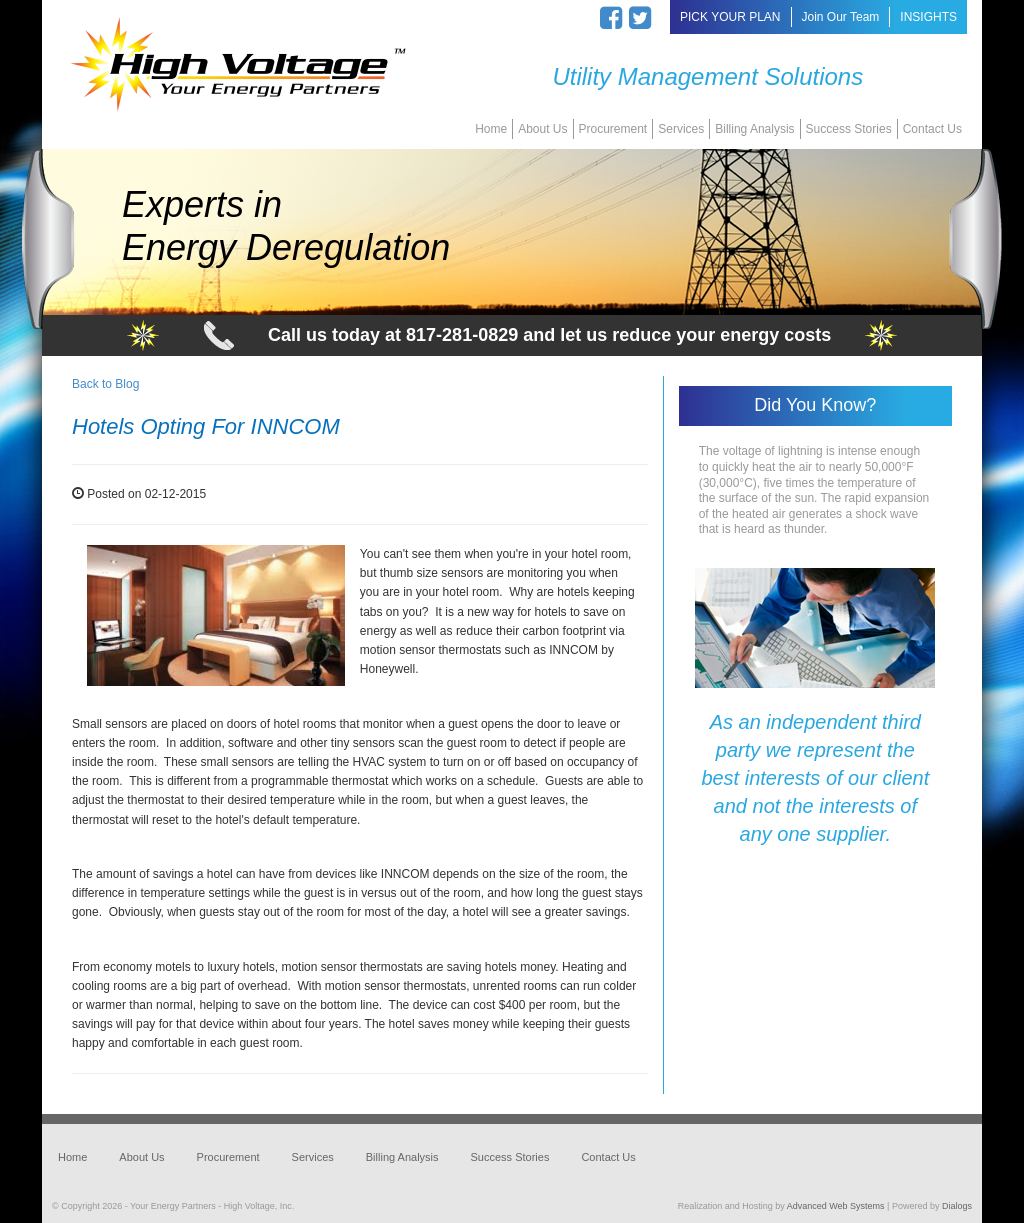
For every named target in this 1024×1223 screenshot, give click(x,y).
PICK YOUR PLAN (730, 17)
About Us (542, 129)
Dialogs (957, 1206)
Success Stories (849, 129)
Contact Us (932, 129)
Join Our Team (841, 17)
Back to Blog (105, 384)
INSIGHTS (928, 17)
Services (681, 129)
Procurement (613, 129)
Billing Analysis (754, 129)
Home (491, 129)
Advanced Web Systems (836, 1206)
